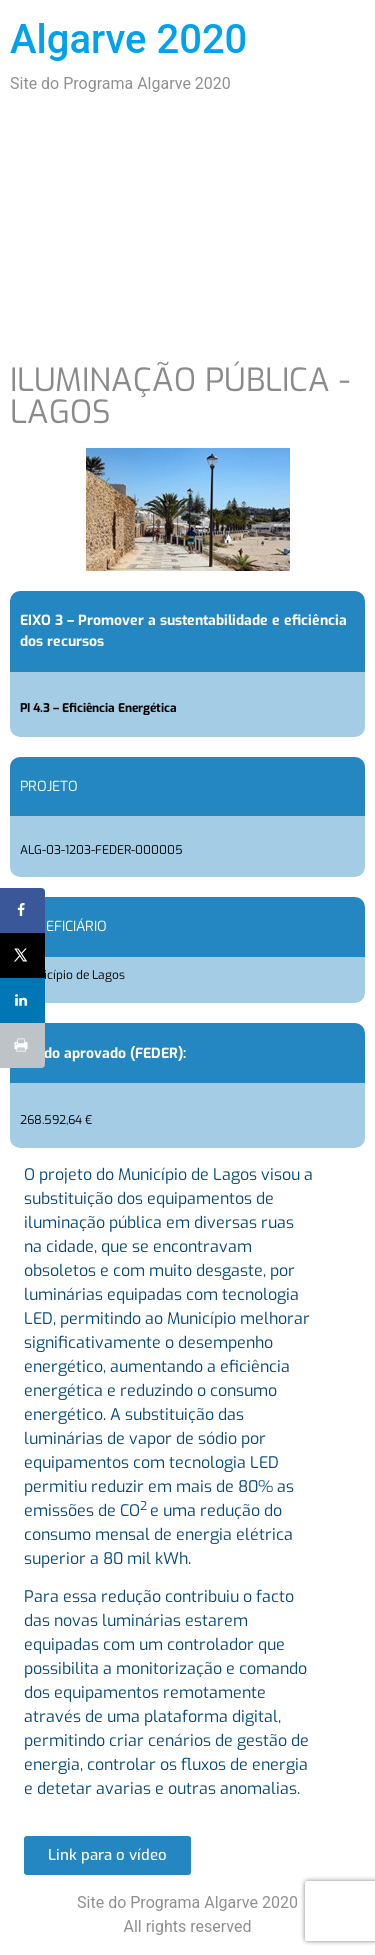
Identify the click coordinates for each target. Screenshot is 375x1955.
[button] (107, 1855)
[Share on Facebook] (22, 910)
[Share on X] (22, 955)
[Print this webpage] (22, 1045)
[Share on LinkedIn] (22, 1000)
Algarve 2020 (128, 39)
